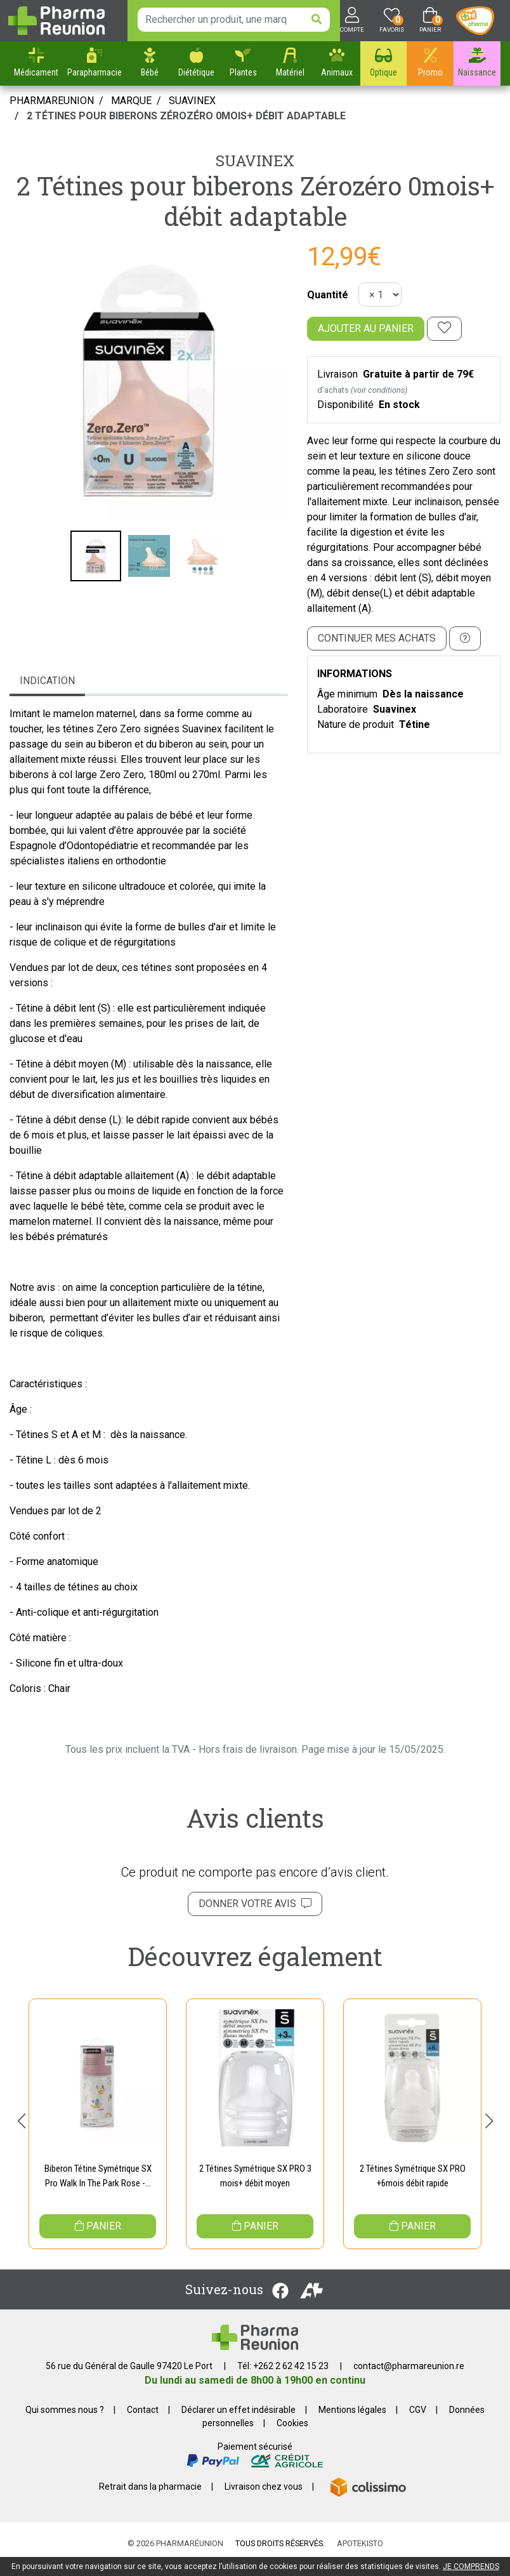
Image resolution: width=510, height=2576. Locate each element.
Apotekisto (360, 2554)
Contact (143, 2421)
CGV (417, 2421)
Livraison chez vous (264, 2498)
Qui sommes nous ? (64, 2421)
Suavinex (255, 160)
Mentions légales (352, 2421)
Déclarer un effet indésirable (238, 2421)
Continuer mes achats (377, 638)
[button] (21, 2126)
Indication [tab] (47, 681)
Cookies (292, 2434)
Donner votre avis (255, 1904)
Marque (131, 101)
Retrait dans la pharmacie (150, 2498)
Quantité (327, 295)
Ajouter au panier (366, 328)
